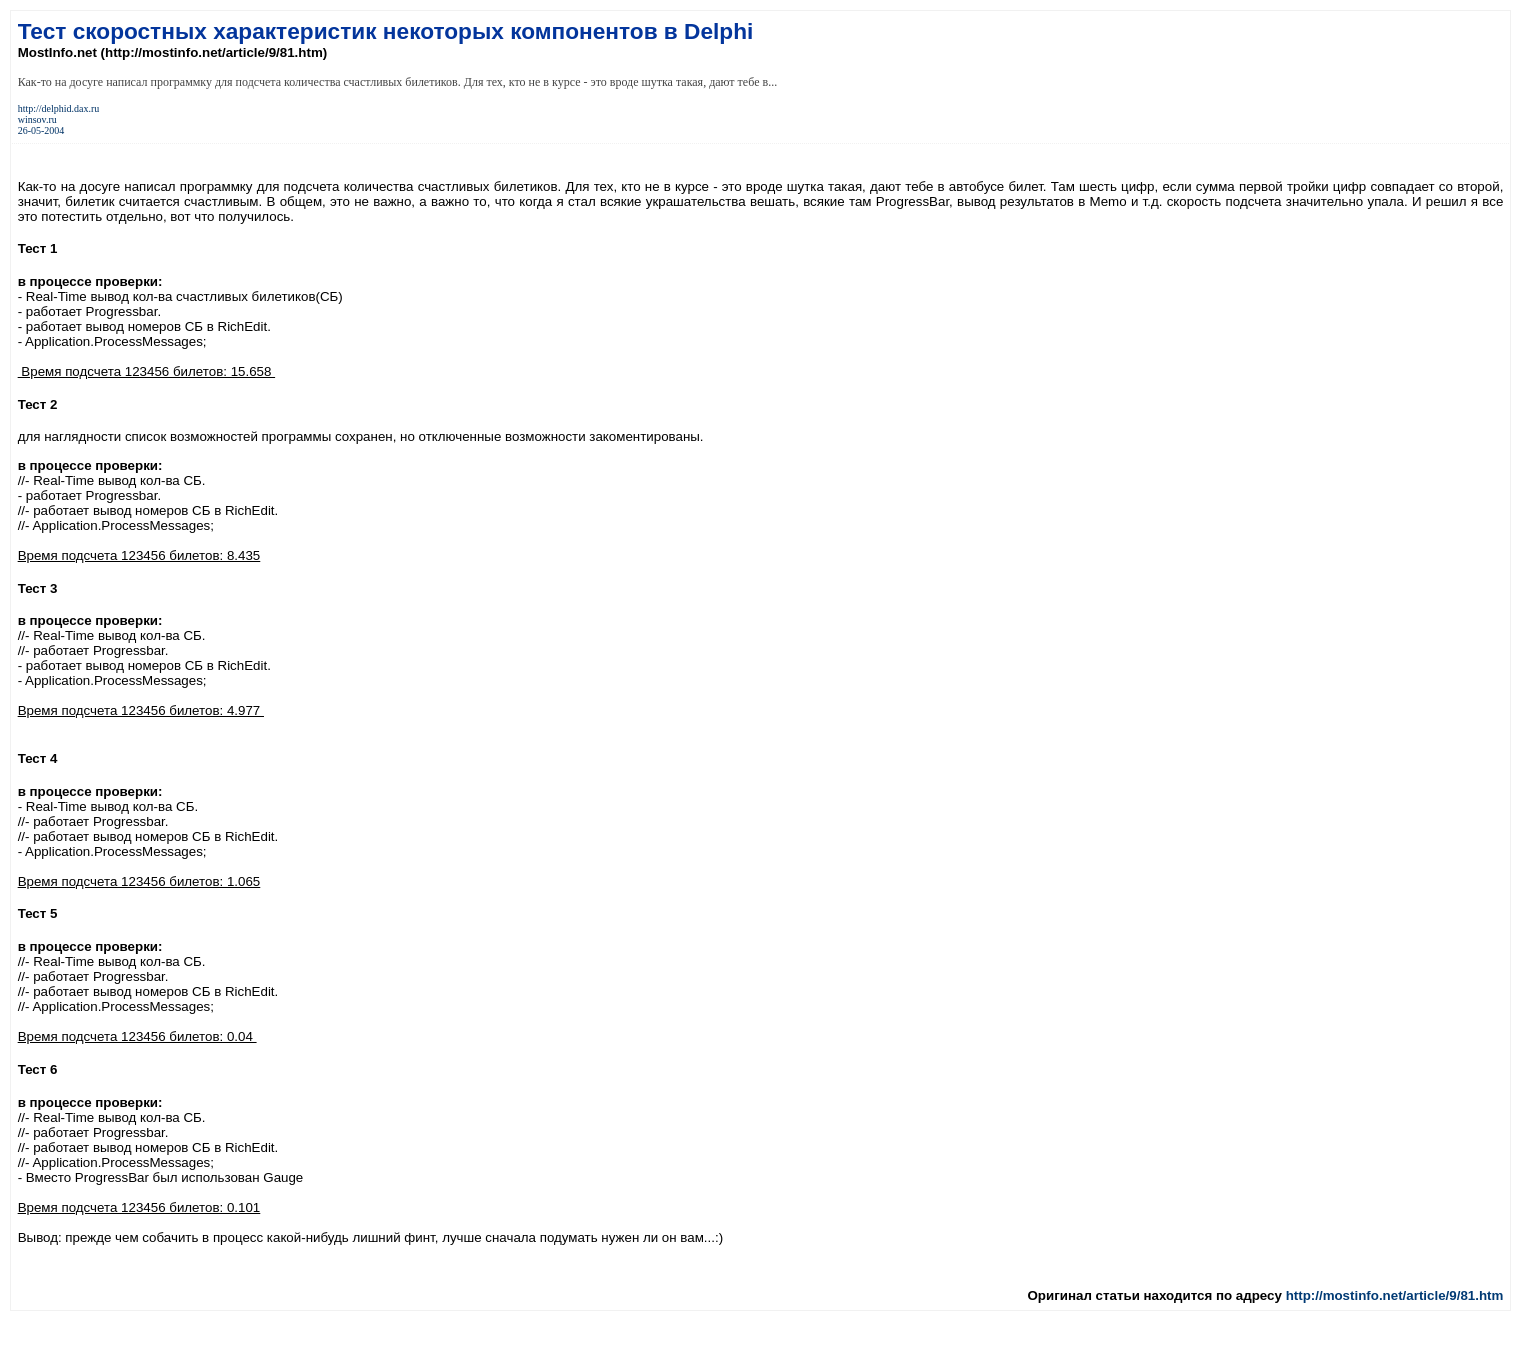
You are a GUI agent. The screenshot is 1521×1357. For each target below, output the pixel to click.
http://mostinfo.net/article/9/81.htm (1395, 1295)
